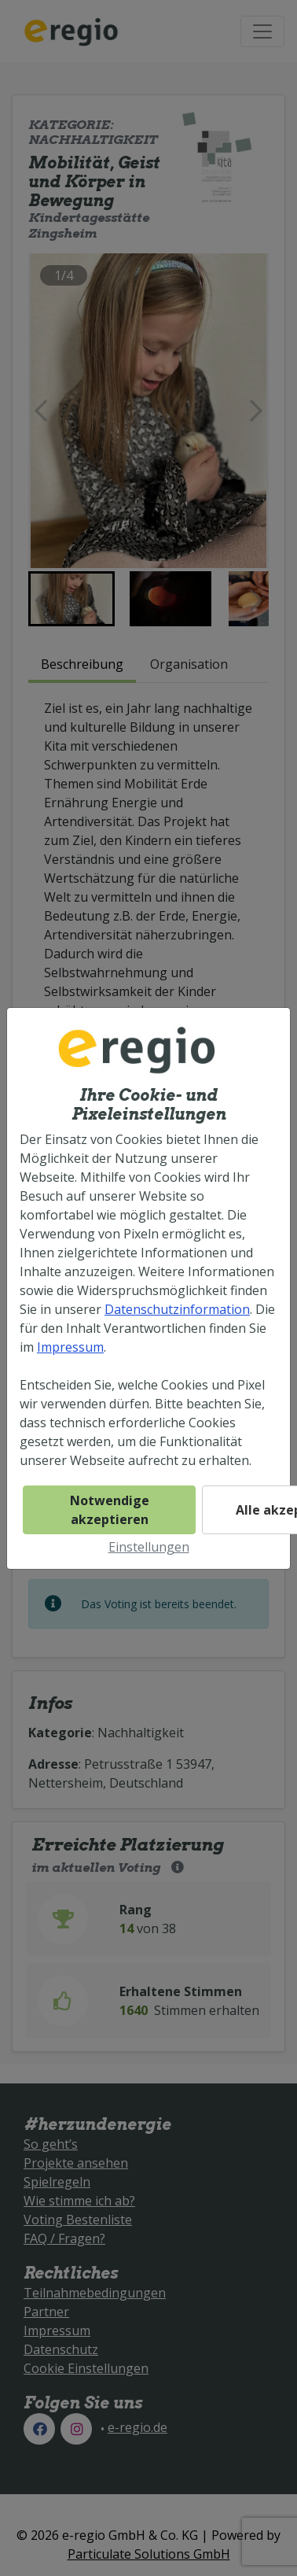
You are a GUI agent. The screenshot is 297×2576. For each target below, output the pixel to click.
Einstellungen (148, 1547)
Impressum (70, 1347)
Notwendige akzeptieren (109, 1510)
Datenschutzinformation (177, 1309)
